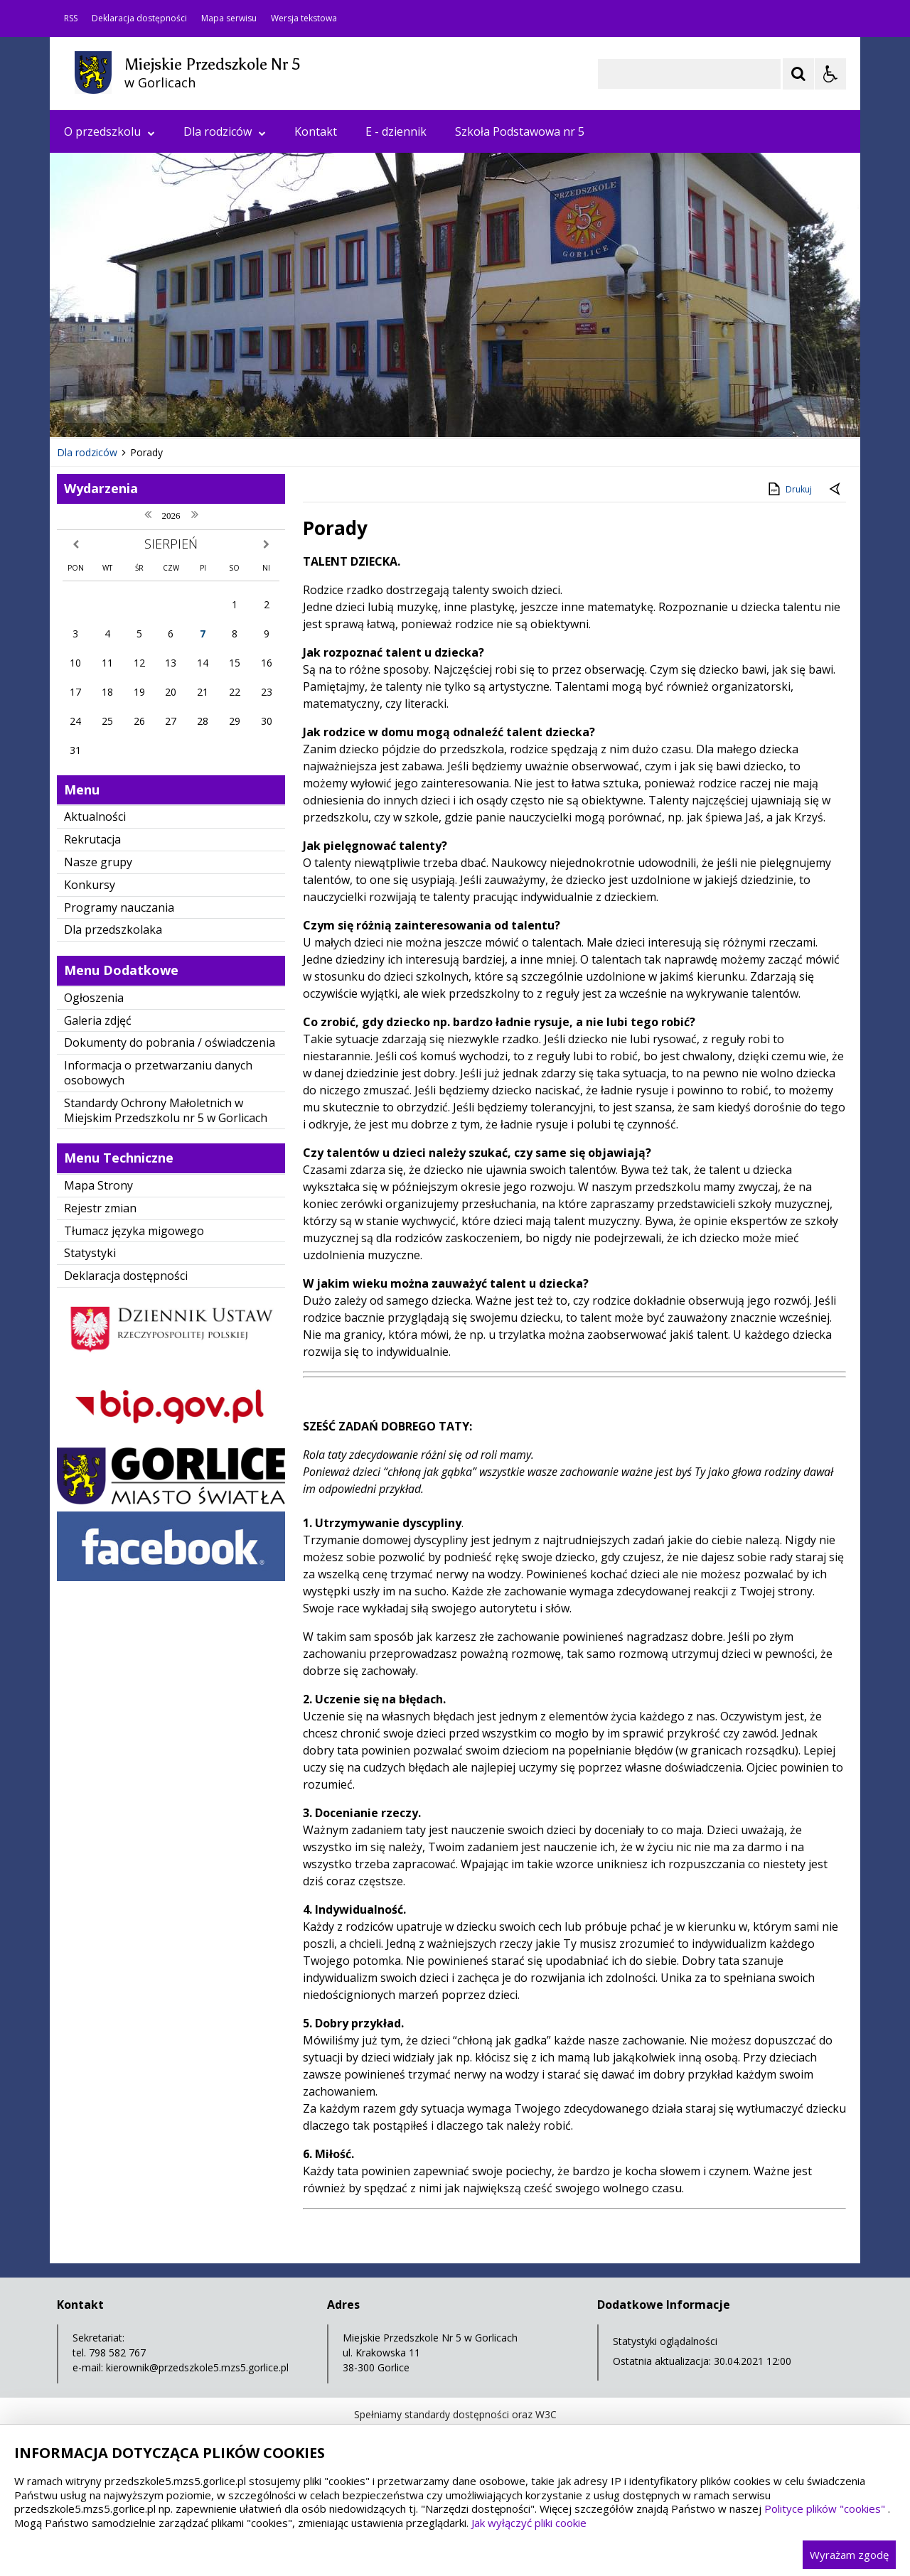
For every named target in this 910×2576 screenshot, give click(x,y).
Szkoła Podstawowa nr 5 (519, 131)
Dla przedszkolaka (113, 929)
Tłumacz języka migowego (134, 1231)
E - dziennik (396, 131)
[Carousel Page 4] (228, 409)
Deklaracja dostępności (139, 18)
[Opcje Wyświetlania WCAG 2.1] (830, 74)
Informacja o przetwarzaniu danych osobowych (158, 1072)
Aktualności (95, 816)
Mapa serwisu (229, 18)
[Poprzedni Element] (117, 410)
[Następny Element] (153, 410)
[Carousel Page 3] (215, 409)
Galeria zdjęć (98, 1020)
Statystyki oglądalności (665, 2341)
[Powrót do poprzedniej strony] (836, 489)
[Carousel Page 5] (242, 409)
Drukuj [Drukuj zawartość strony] (789, 489)
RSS (70, 18)
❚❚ (78, 409)
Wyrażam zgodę (849, 2555)
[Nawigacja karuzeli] (135, 410)
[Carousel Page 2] (201, 409)
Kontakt (315, 131)
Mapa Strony (98, 1185)
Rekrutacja (92, 839)
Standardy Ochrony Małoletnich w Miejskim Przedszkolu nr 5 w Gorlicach (165, 1110)
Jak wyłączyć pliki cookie (529, 2523)
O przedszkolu (109, 131)
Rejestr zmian (100, 1208)
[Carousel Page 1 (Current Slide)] (188, 409)
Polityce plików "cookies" (824, 2508)
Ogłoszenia (94, 998)
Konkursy (89, 885)
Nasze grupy (98, 862)
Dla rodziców (224, 131)
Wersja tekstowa (304, 18)
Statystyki (90, 1253)
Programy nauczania (119, 907)
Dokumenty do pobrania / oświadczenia (169, 1042)
